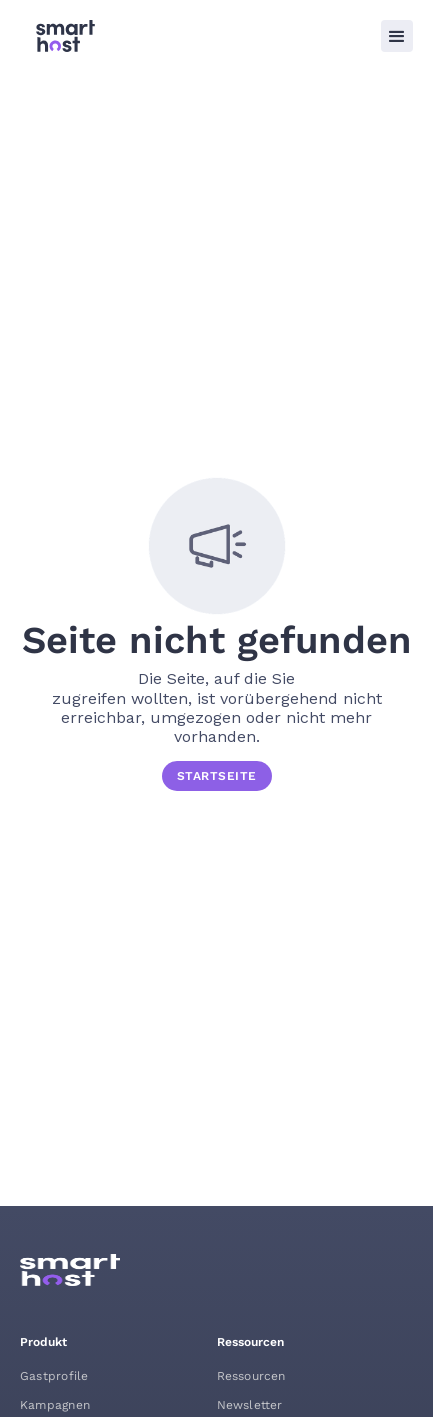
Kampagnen (55, 1405)
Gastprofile (54, 1376)
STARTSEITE (217, 776)
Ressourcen (251, 1376)
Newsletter (250, 1405)
